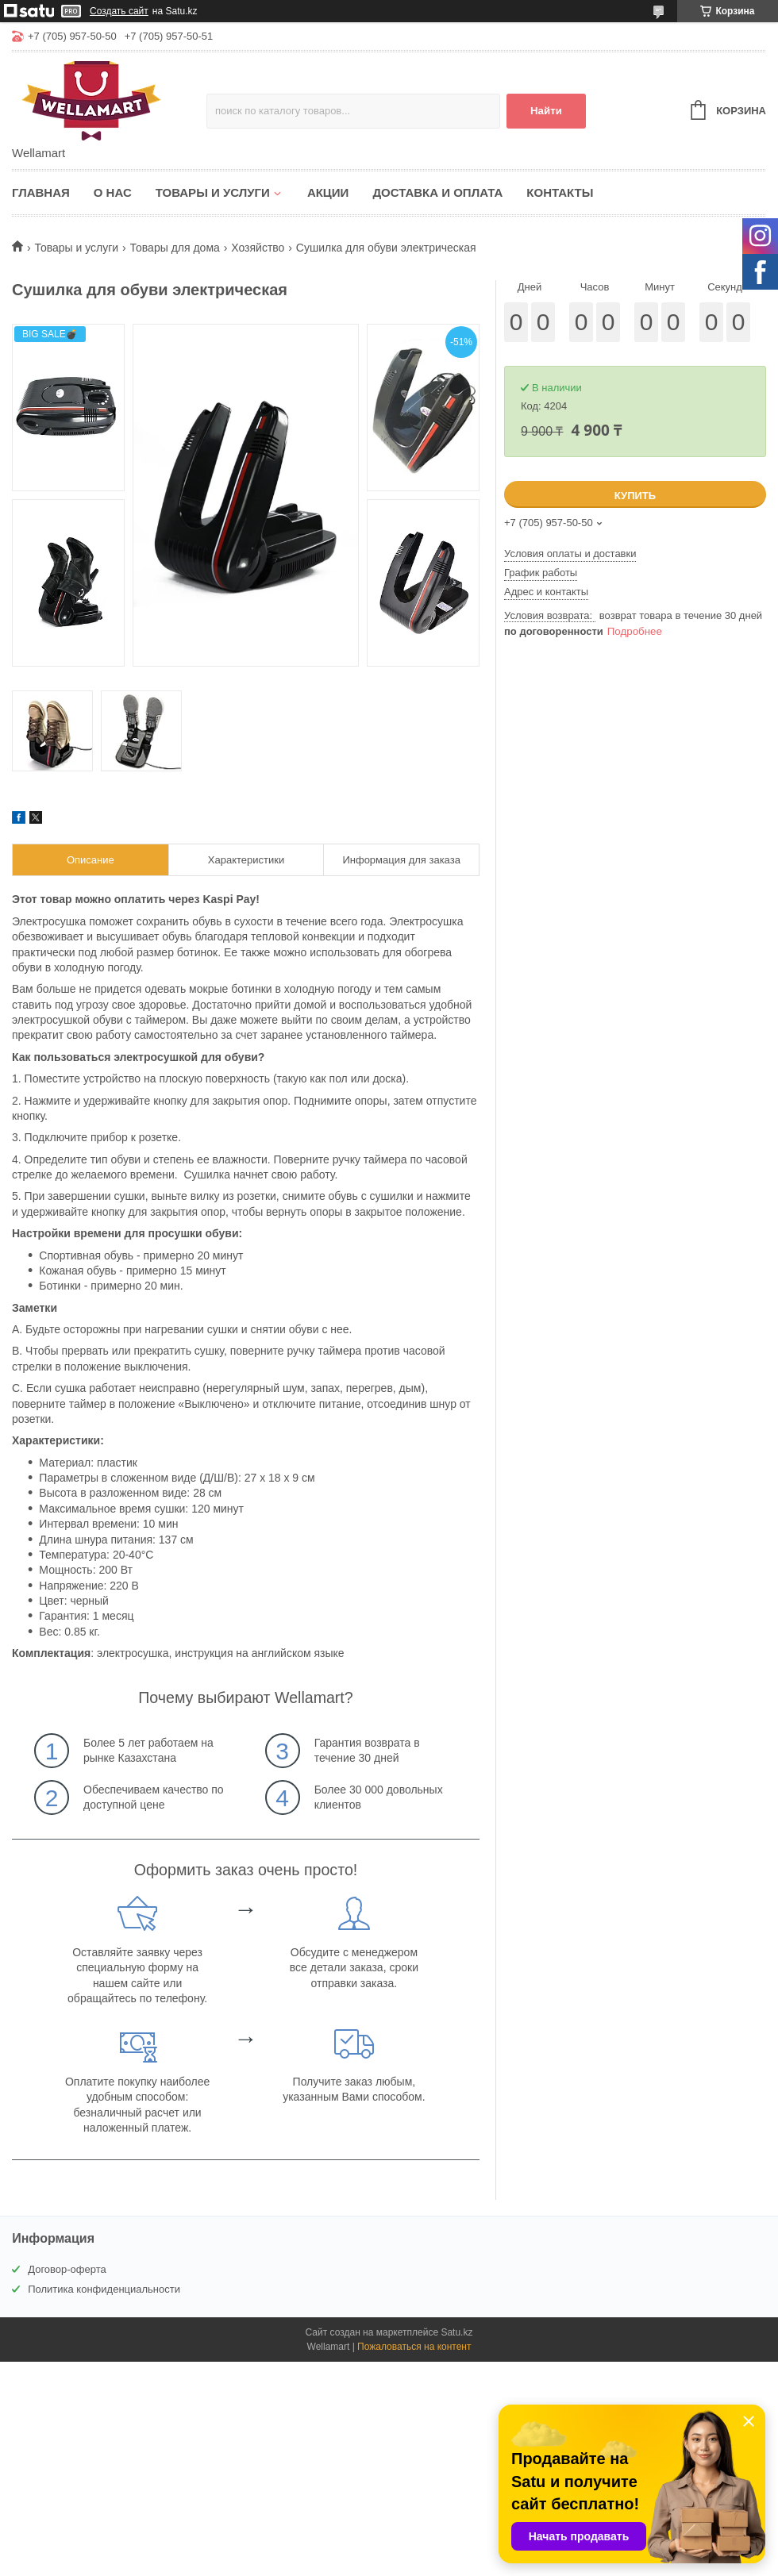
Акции (328, 192)
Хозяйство (257, 247)
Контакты (559, 192)
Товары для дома (175, 247)
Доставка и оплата (437, 192)
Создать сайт (119, 11)
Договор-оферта (67, 2269)
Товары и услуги (213, 192)
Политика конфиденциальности (104, 2289)
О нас (113, 192)
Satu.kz (456, 2332)
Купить (635, 496)
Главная (41, 192)
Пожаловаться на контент (414, 2346)
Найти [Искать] (546, 111)
